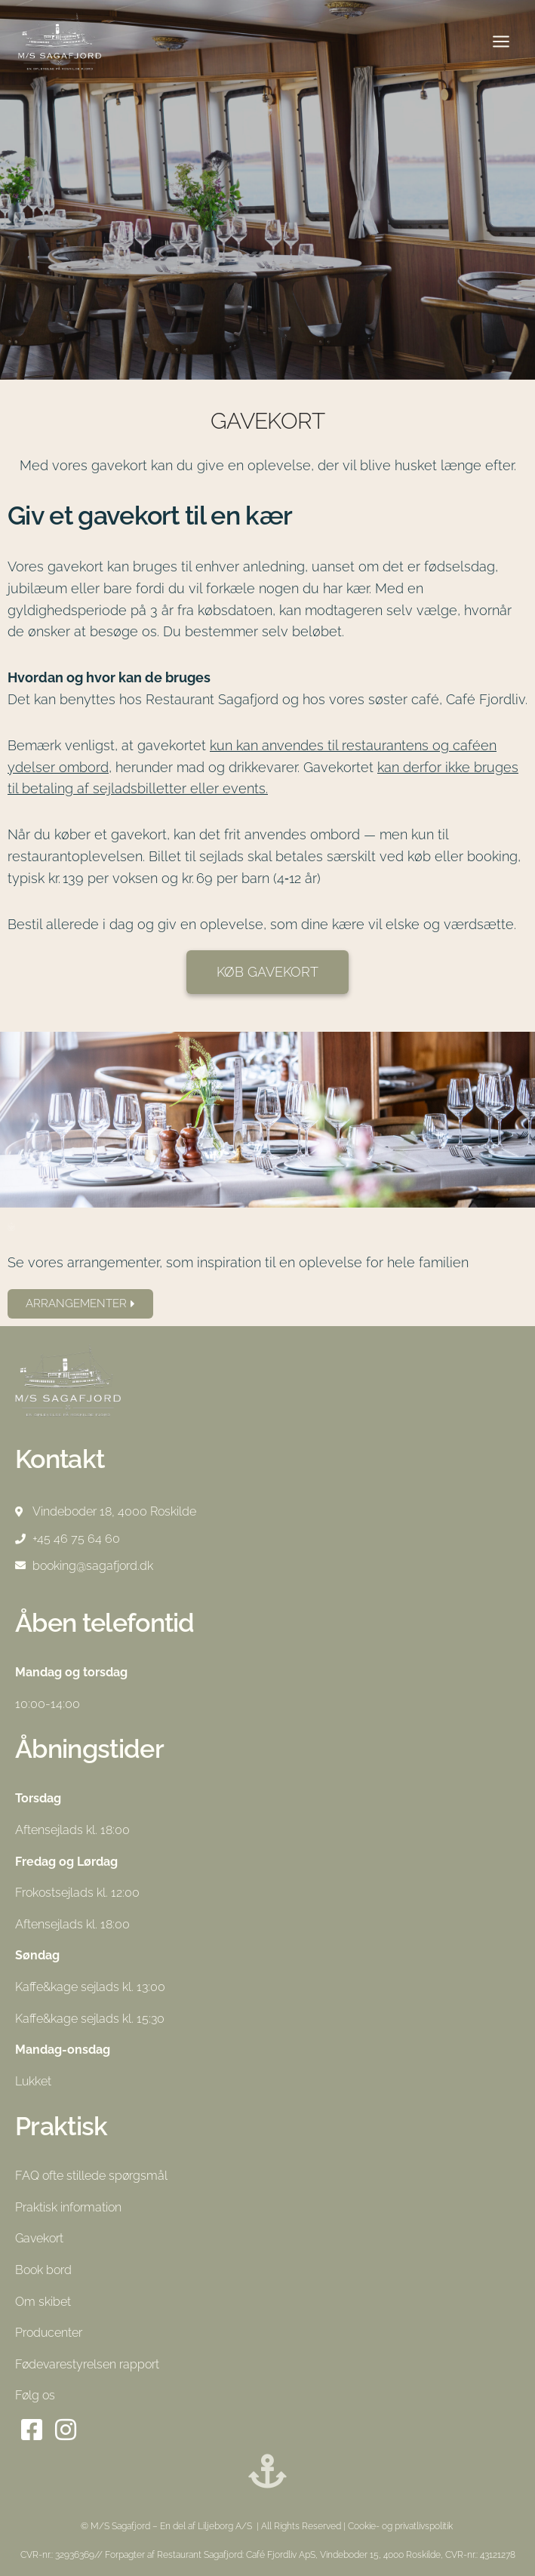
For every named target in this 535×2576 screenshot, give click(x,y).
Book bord (43, 2270)
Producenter (48, 2332)
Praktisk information (68, 2207)
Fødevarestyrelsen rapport (87, 2364)
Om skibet (43, 2301)
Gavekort (39, 2238)
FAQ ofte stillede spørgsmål (91, 2175)
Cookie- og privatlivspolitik (401, 2526)
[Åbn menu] (500, 41)
